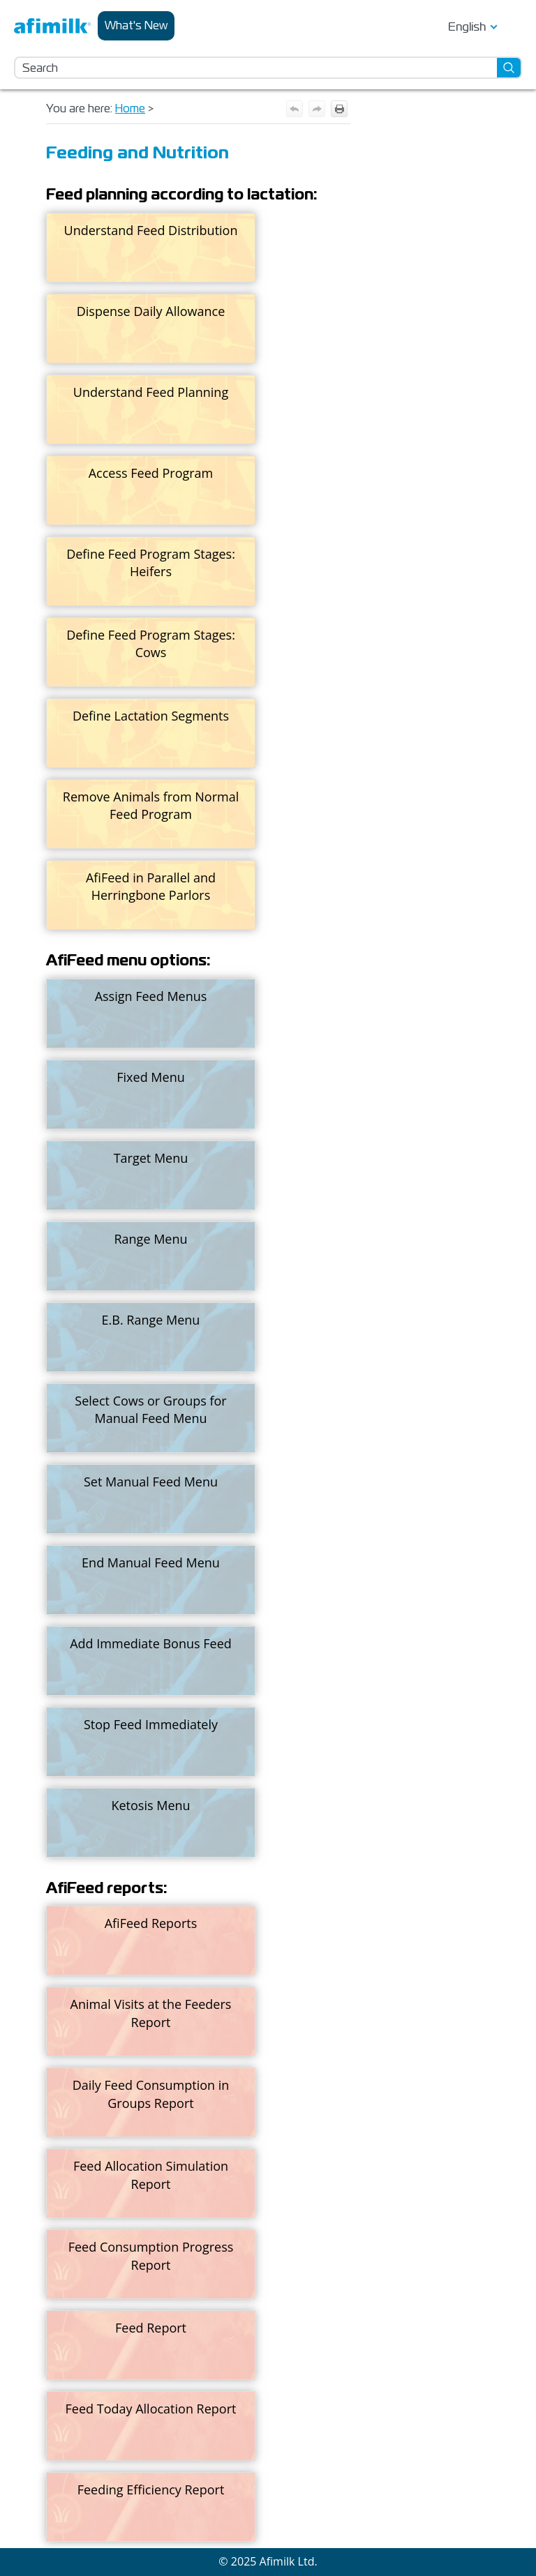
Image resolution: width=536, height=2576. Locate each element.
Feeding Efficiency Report (151, 2489)
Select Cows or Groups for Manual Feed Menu (150, 1409)
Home (130, 108)
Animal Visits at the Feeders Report (151, 2013)
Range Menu (150, 1238)
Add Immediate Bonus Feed (151, 1643)
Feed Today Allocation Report (151, 2408)
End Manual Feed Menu (151, 1562)
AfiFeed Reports (151, 1923)
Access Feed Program (151, 473)
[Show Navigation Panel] (514, 26)
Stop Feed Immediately (151, 1724)
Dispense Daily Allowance (151, 311)
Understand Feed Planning (150, 392)
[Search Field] (268, 68)
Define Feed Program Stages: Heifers (150, 562)
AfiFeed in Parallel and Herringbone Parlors (151, 886)
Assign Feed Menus (151, 996)
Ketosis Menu (150, 1805)
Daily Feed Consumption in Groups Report (151, 2094)
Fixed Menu (150, 1077)
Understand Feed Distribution (151, 230)
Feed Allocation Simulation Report (150, 2174)
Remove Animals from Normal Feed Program (151, 805)
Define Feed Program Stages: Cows (150, 643)
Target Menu (151, 1158)
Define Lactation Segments (151, 715)
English (467, 26)
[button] (509, 68)
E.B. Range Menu (151, 1319)
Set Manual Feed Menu (151, 1481)
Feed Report (150, 2327)
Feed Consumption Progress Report (151, 2255)
